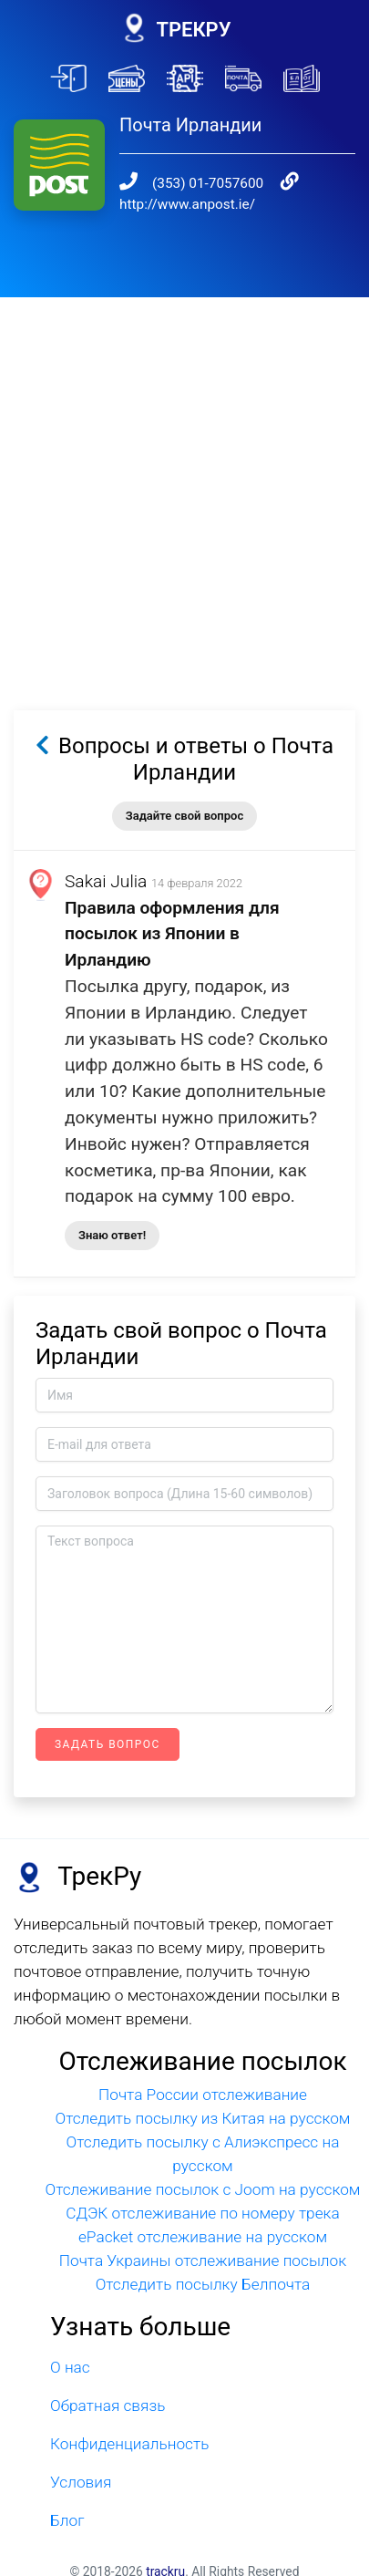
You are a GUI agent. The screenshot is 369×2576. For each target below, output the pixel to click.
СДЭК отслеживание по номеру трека (203, 2187)
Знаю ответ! (112, 1209)
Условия (80, 2456)
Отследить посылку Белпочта (203, 2258)
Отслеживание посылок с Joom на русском (203, 2163)
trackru (165, 2545)
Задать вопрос (107, 1718)
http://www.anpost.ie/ (187, 178)
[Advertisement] (184, 455)
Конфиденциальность (129, 2417)
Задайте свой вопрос (184, 789)
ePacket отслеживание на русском (202, 2210)
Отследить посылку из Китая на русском (203, 2092)
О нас (70, 2341)
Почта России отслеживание (202, 2068)
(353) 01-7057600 (189, 156)
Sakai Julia (106, 854)
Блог (67, 2494)
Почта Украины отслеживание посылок (202, 2234)
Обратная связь (107, 2379)
